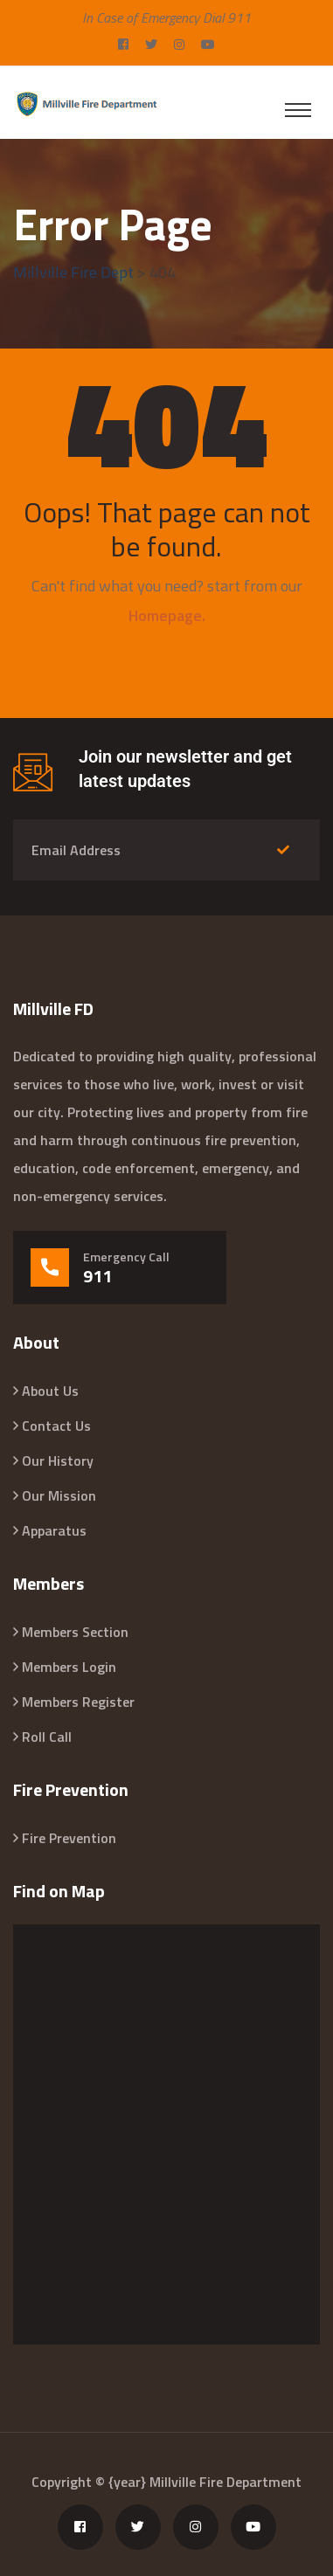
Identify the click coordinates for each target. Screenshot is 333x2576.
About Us (50, 1390)
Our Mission (59, 1495)
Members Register (78, 1701)
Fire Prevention (69, 1837)
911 (97, 1276)
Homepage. (166, 615)
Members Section (75, 1631)
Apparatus (54, 1530)
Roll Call (47, 1736)
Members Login (69, 1666)
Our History (58, 1460)
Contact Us (56, 1425)
